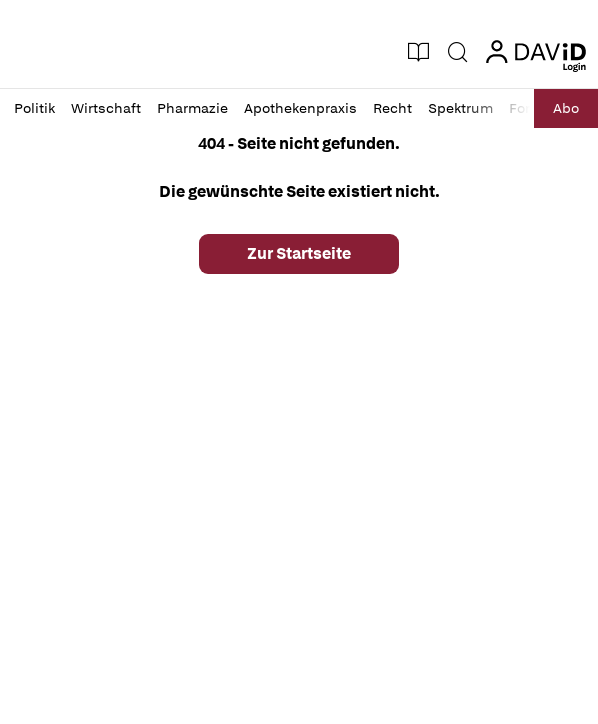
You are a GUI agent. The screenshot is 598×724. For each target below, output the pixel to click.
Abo (566, 108)
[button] (37, 52)
